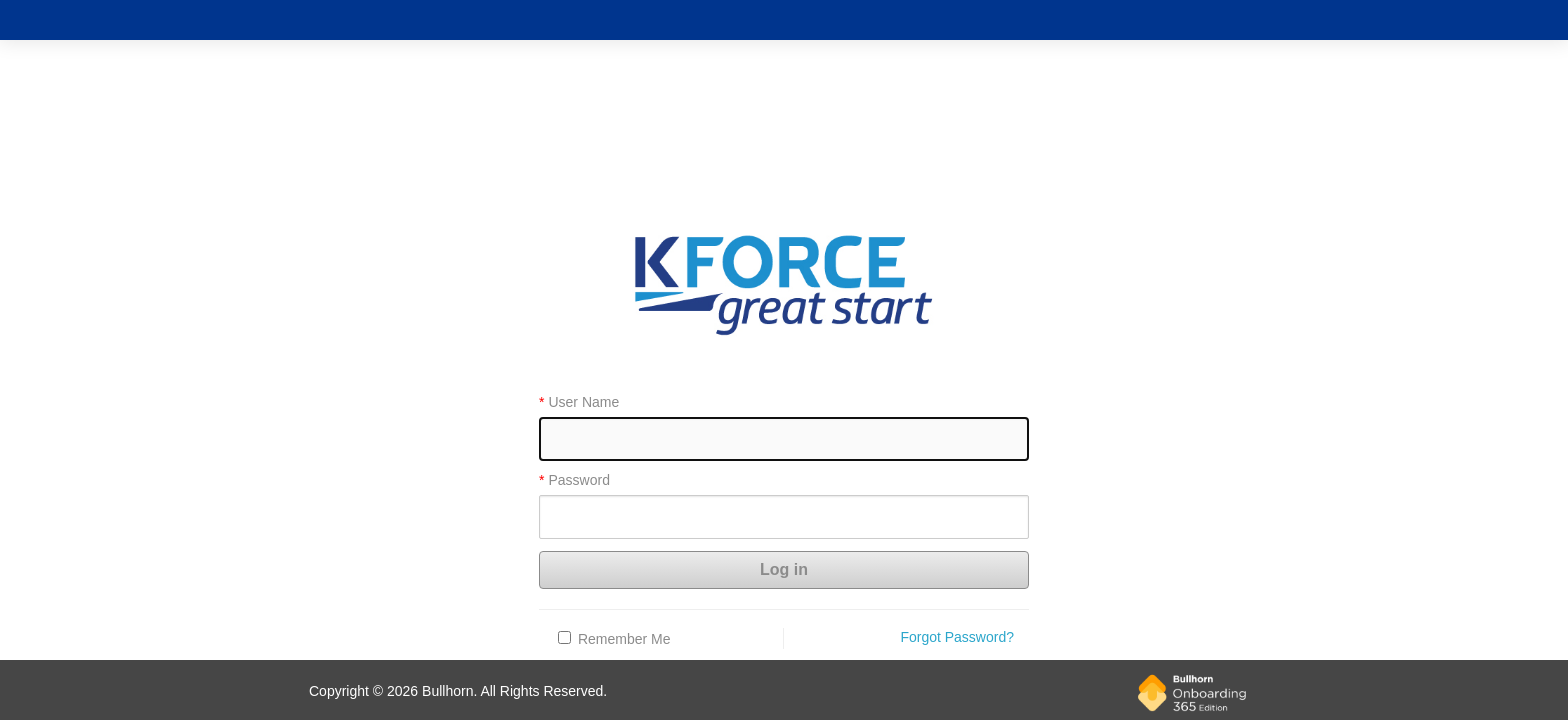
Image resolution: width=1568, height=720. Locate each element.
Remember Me (624, 639)
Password (578, 480)
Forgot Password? (957, 637)
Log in (784, 569)
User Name (583, 402)
